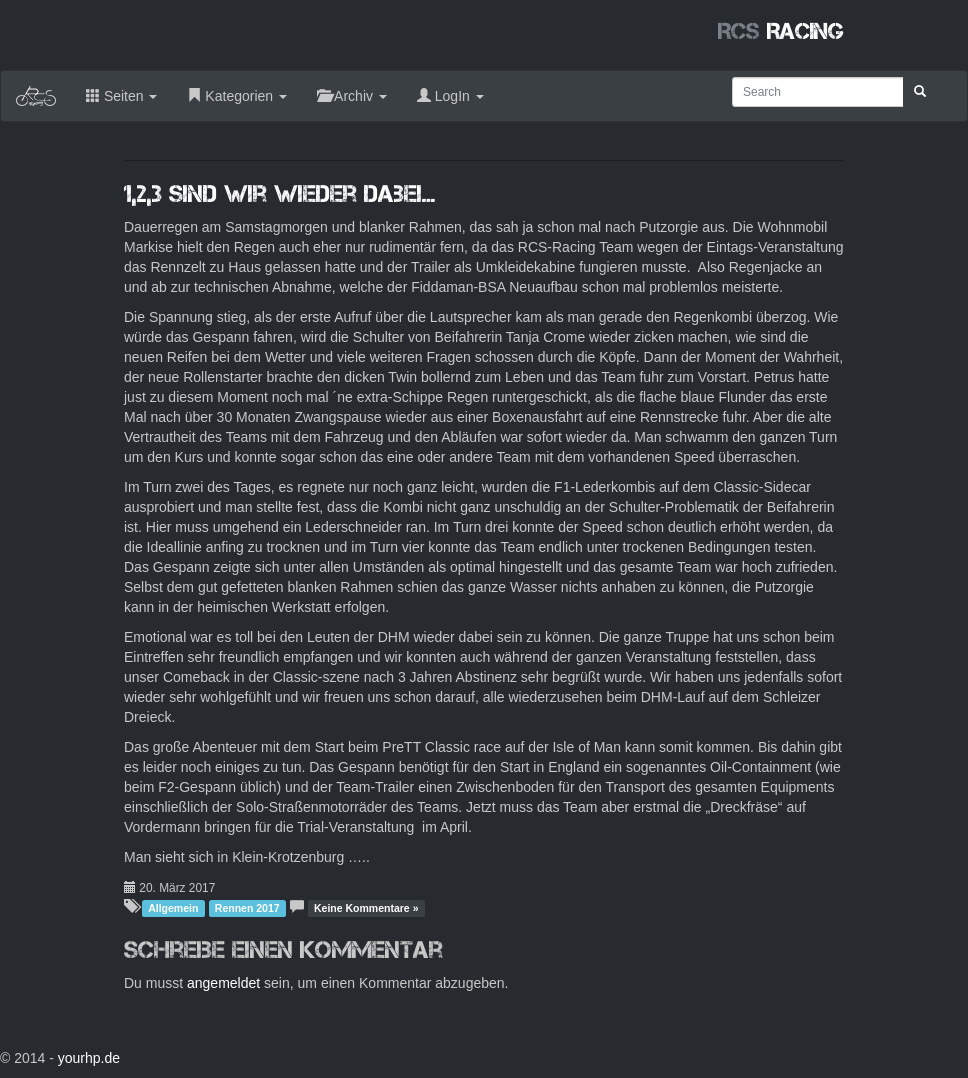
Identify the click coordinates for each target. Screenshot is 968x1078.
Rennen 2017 (247, 908)
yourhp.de (89, 1058)
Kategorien (237, 96)
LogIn (450, 96)
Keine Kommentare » (366, 908)
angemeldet (223, 983)
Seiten (121, 96)
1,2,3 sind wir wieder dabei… (280, 193)
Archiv (352, 96)
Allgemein (173, 908)
